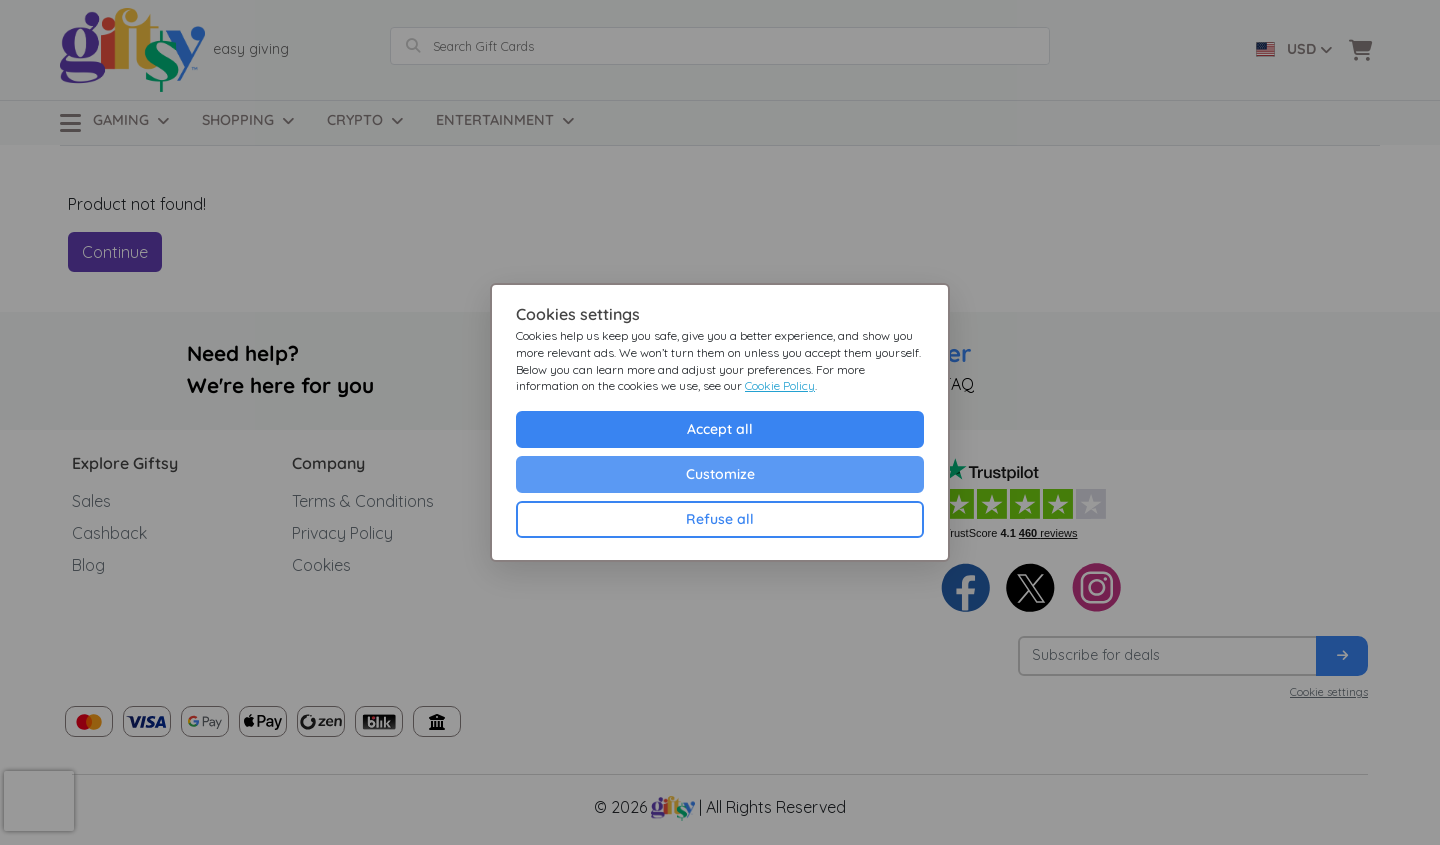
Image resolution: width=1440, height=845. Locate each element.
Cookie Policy (780, 385)
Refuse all (720, 519)
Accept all (720, 429)
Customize (720, 474)
